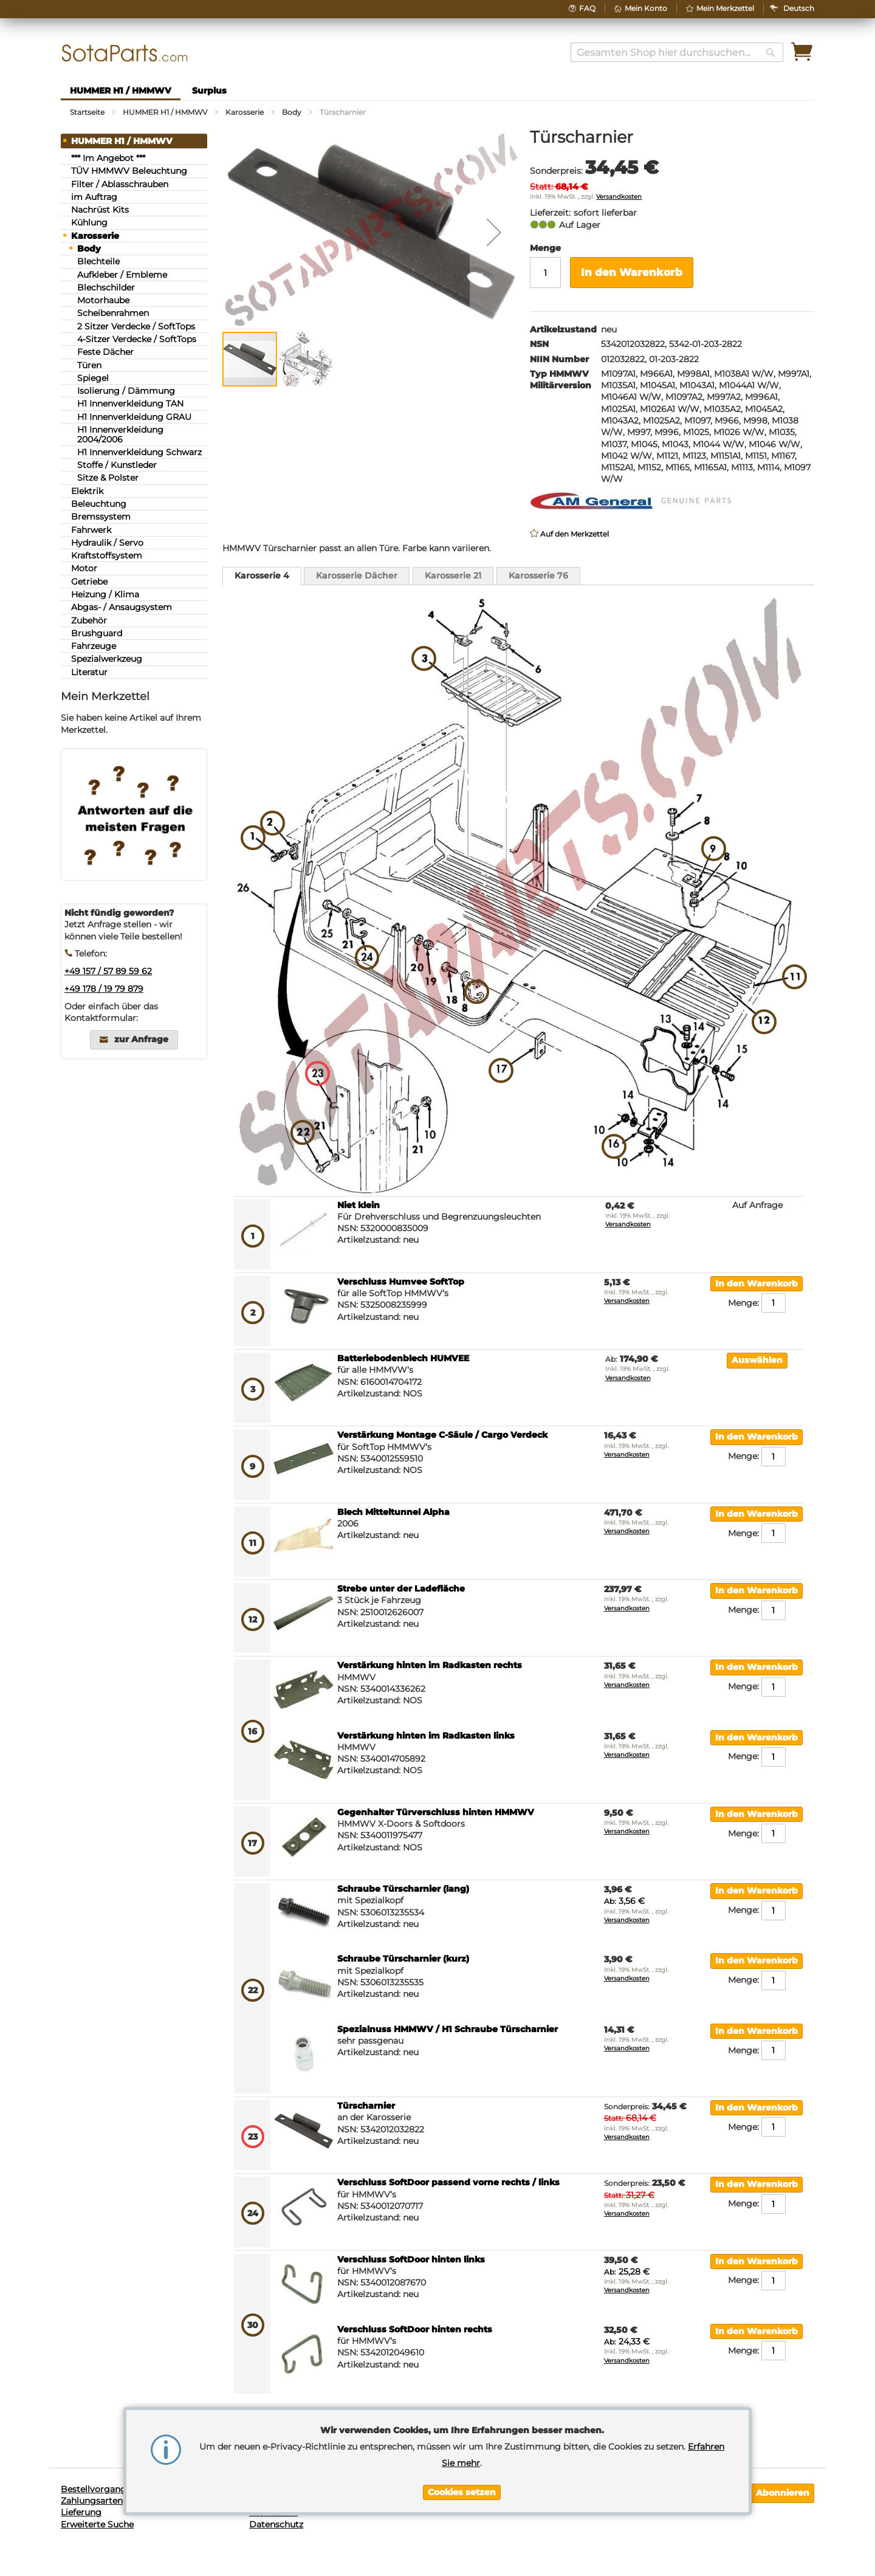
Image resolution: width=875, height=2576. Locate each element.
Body (291, 112)
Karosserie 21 (453, 575)
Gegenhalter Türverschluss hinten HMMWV (435, 1812)
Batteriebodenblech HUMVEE (403, 1358)
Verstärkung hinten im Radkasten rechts (429, 1665)
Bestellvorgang (93, 2489)
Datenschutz (276, 2524)
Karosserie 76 (538, 575)
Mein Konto (646, 8)
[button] (798, 8)
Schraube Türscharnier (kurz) (403, 1958)
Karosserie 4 (262, 575)
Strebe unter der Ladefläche (401, 1588)
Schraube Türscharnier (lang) (403, 1889)
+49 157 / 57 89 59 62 (108, 971)
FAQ (587, 8)
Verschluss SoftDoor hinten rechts (414, 2329)
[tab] (261, 576)
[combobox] (677, 52)
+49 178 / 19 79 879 (103, 989)
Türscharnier (366, 2106)
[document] (461, 2461)
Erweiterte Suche (97, 2524)
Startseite (87, 112)
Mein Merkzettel (725, 8)
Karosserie (244, 112)
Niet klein (358, 1205)
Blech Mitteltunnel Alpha (393, 1512)
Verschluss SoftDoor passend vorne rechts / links (448, 2182)
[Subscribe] (782, 2493)
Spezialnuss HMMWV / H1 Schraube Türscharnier (447, 2029)
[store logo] (125, 53)
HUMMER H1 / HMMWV (165, 112)
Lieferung (81, 2512)
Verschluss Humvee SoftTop (400, 1281)
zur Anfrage (141, 1039)
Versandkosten (619, 197)
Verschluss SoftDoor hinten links (411, 2259)
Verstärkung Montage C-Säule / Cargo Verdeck (442, 1435)
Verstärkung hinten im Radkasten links (426, 1735)
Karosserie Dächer (356, 575)
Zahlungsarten (92, 2501)
